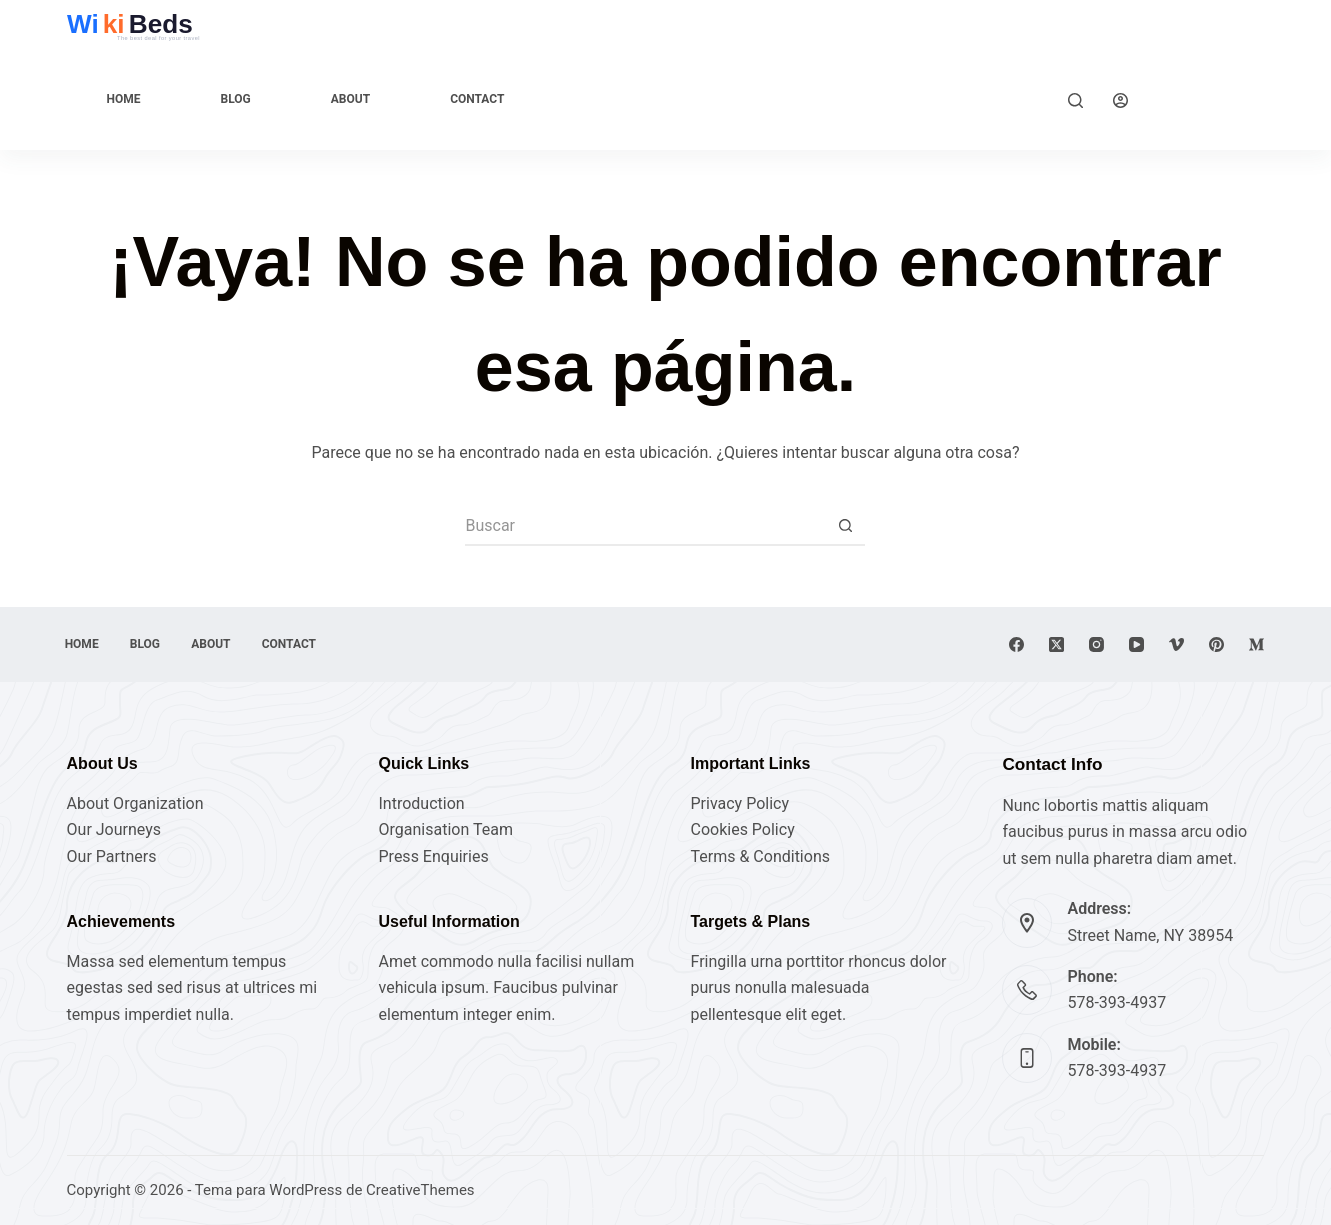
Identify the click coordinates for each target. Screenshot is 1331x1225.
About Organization (135, 803)
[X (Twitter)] (1056, 644)
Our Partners (112, 856)
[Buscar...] (645, 526)
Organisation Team (446, 829)
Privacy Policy (739, 803)
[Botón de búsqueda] (845, 526)
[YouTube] (1136, 644)
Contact (477, 99)
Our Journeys (114, 829)
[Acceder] (1120, 100)
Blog (236, 99)
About (350, 99)
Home (124, 99)
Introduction (422, 803)
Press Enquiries (434, 856)
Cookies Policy (742, 829)
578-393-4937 (1116, 1002)
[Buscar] (1075, 100)
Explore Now (1211, 99)
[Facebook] (1016, 644)
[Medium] (1256, 644)
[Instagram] (1096, 644)
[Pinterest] (1216, 644)
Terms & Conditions (760, 856)
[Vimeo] (1176, 644)
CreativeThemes (420, 1190)
